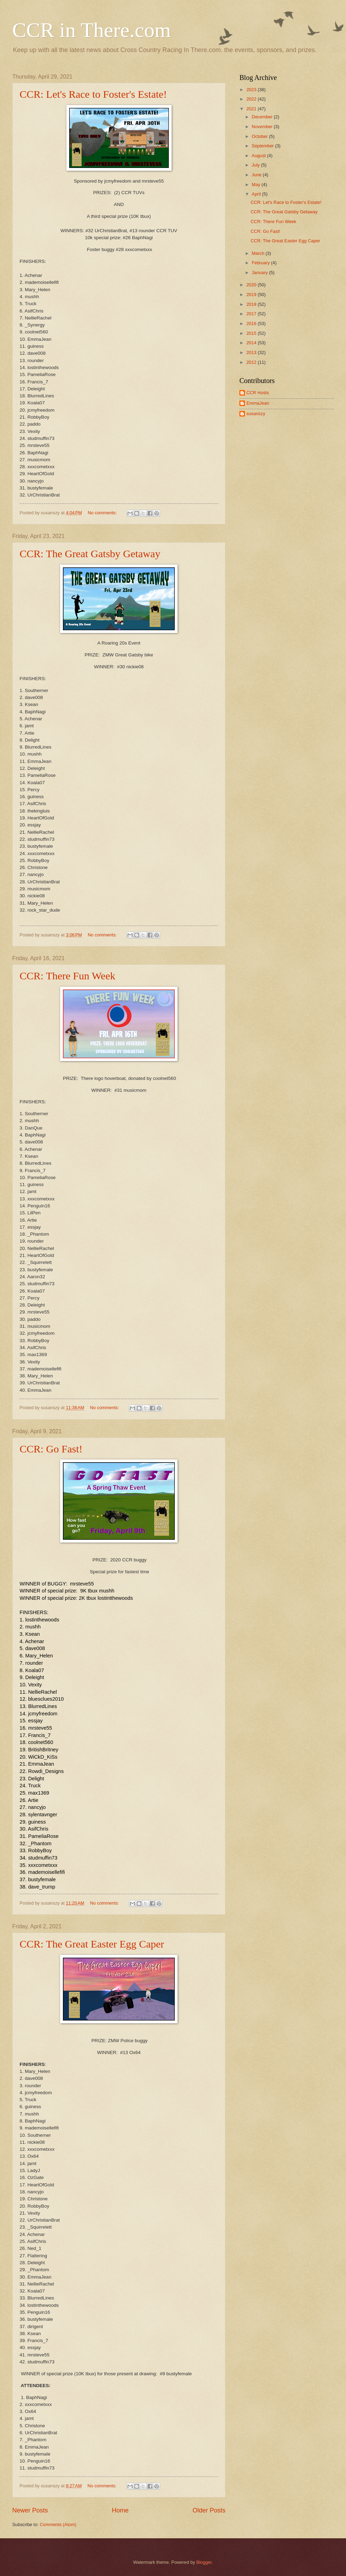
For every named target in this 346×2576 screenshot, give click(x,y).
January (260, 272)
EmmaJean (257, 403)
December (263, 116)
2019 (252, 294)
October (260, 136)
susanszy (255, 413)
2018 (252, 304)
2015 (252, 333)
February (261, 262)
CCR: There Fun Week (67, 975)
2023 (252, 89)
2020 (252, 284)
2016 (252, 323)
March (258, 253)
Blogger (204, 2562)
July (256, 165)
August (259, 155)
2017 (252, 313)
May (256, 184)
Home (120, 2510)
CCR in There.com (91, 30)
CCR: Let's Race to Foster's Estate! (93, 94)
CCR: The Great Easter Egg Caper (92, 1944)
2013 (252, 352)
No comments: (103, 512)
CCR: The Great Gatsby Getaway (90, 553)
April (257, 194)
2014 (252, 342)
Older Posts (209, 2510)
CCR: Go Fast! (51, 1449)
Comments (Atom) (58, 2524)
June (257, 174)
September (263, 145)
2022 (252, 99)
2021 (252, 108)
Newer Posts (30, 2510)
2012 (252, 362)
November (263, 126)
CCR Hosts (257, 392)
